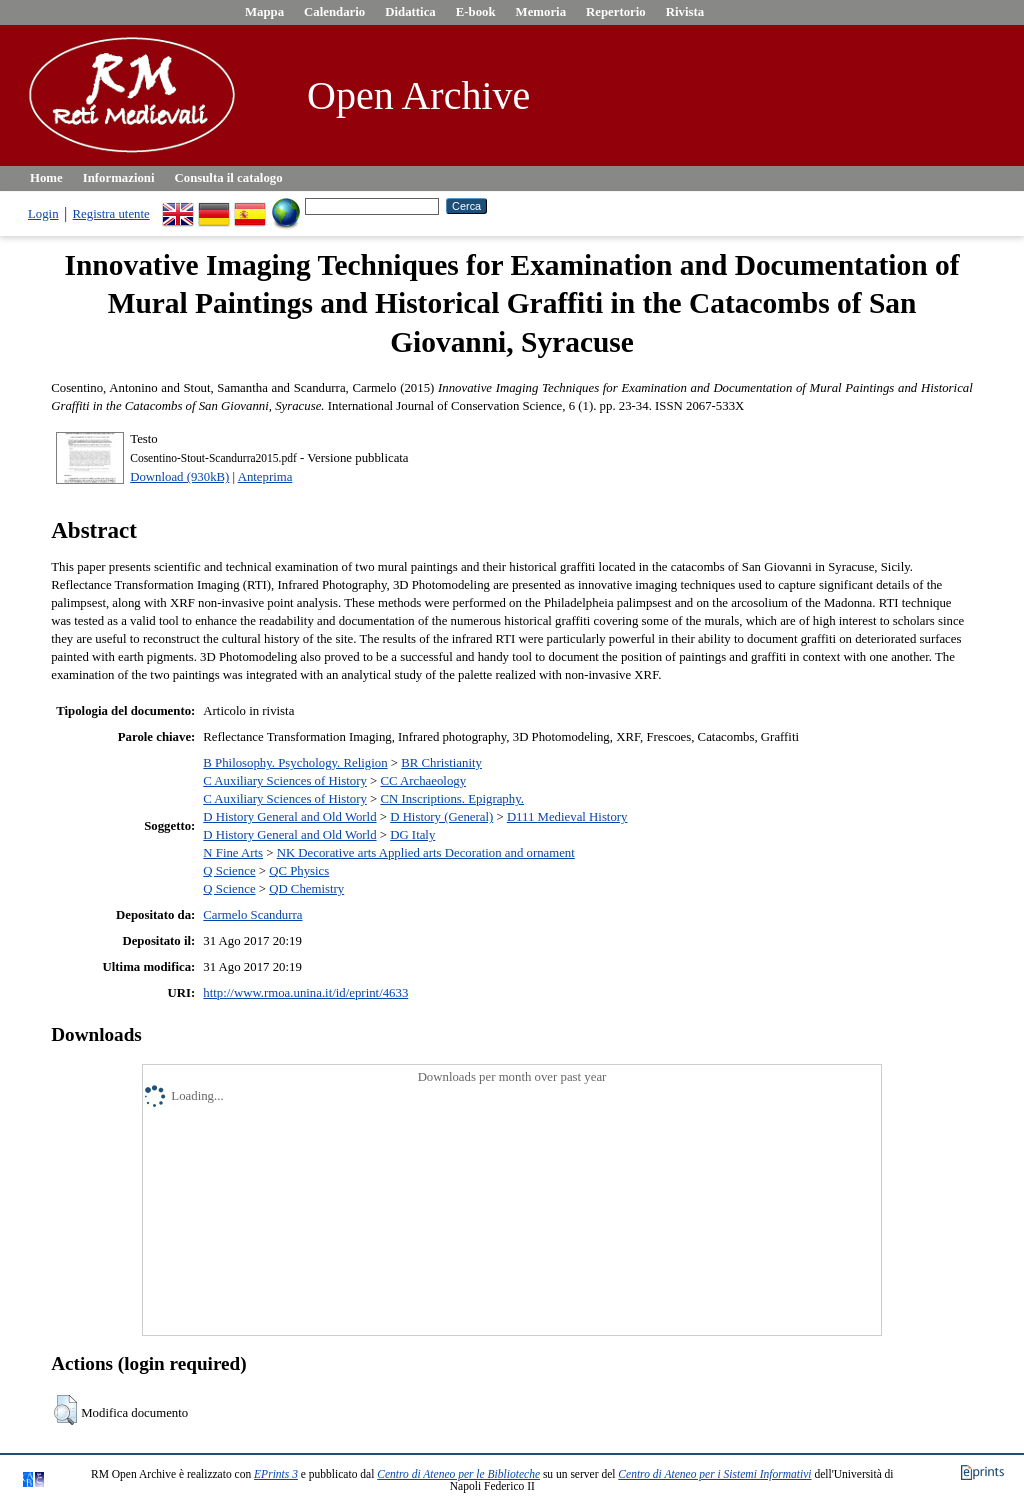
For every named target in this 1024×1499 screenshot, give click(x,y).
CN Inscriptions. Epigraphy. (451, 799)
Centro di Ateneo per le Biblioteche (458, 1474)
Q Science (229, 871)
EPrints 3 (276, 1474)
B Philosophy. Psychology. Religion (295, 763)
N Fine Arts (233, 853)
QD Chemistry (306, 889)
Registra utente (111, 214)
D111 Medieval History (567, 817)
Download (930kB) (179, 477)
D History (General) (441, 817)
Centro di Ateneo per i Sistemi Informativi (714, 1474)
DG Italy (412, 835)
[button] (65, 1410)
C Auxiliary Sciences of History (285, 781)
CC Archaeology (423, 781)
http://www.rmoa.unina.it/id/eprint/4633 (305, 993)
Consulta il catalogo (229, 178)
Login (43, 214)
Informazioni (119, 178)
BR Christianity (441, 763)
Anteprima (265, 477)
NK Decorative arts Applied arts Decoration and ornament (426, 853)
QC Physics (299, 871)
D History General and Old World (289, 817)
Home (46, 178)
